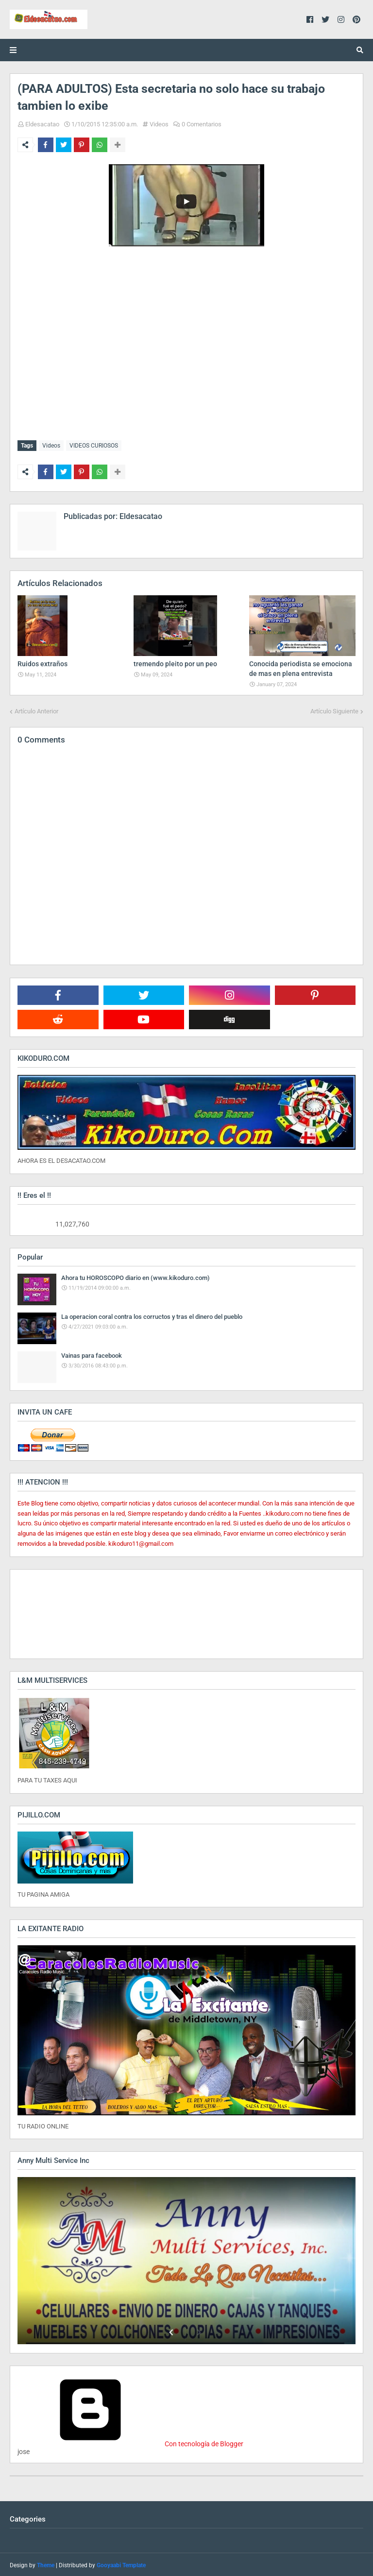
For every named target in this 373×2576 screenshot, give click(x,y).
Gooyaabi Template (121, 2563)
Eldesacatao (42, 124)
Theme (45, 2563)
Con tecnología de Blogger (130, 2442)
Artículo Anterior (36, 709)
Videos (159, 124)
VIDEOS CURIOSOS (93, 445)
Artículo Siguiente (334, 709)
